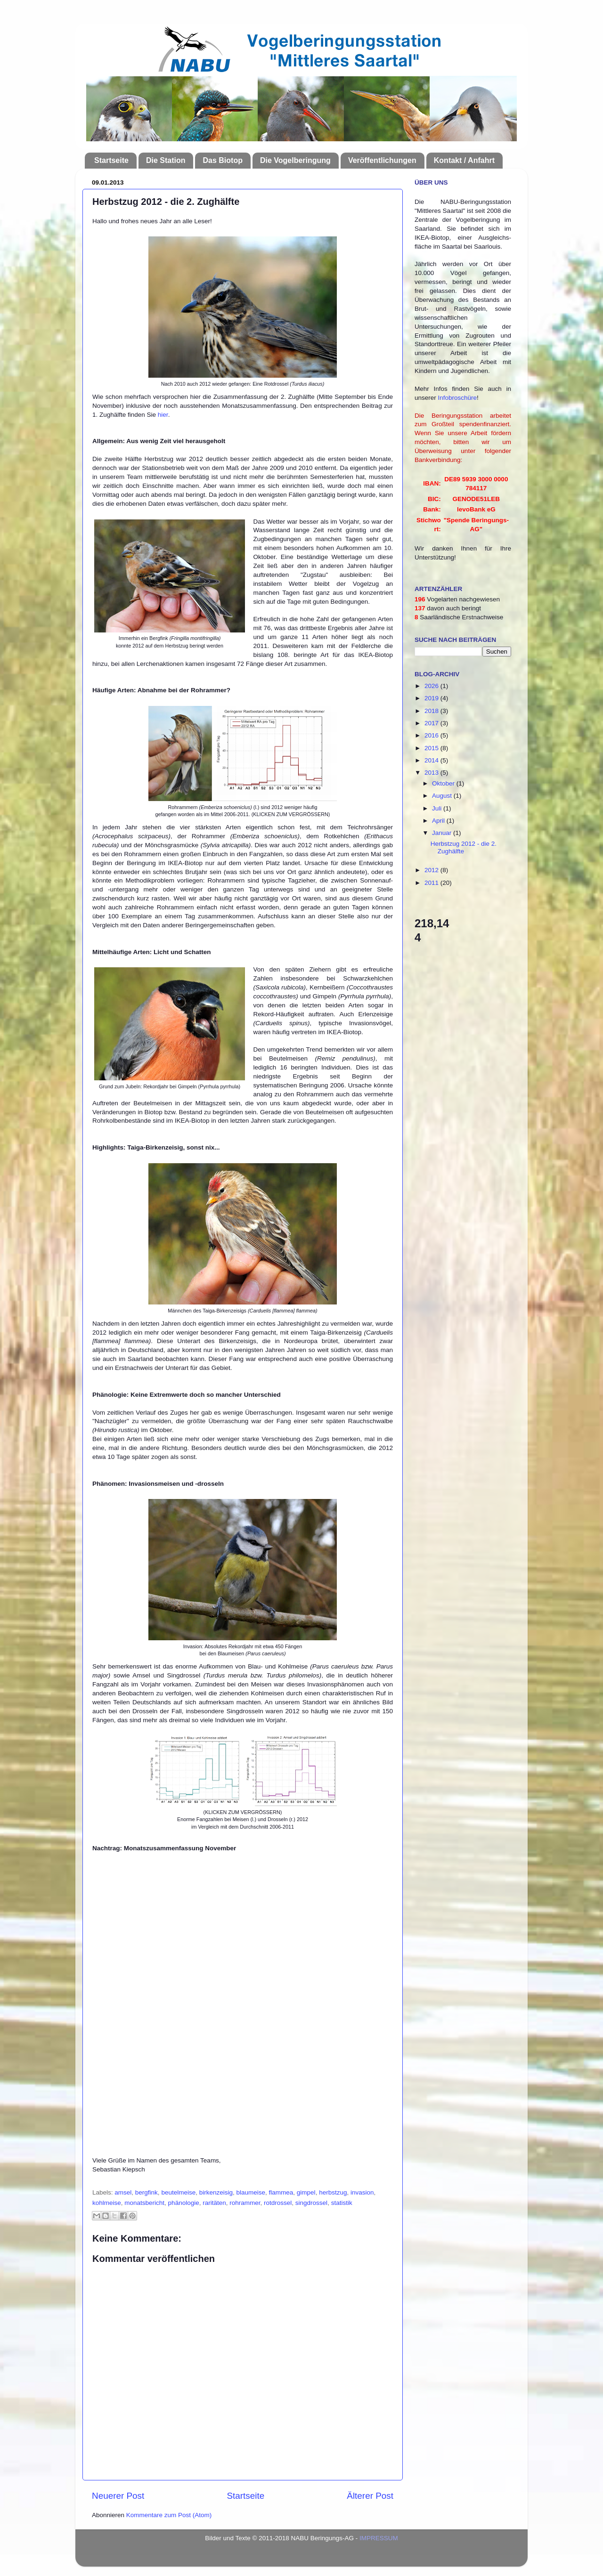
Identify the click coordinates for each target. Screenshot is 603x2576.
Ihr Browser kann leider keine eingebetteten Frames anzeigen (242, 2003)
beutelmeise (178, 2192)
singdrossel (311, 2202)
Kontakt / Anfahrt (464, 160)
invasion (362, 2192)
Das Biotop (222, 160)
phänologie (183, 2202)
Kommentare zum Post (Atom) (169, 2515)
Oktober (444, 783)
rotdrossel (278, 2202)
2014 (432, 760)
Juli (437, 808)
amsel (122, 2192)
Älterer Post (370, 2496)
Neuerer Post (118, 2496)
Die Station (166, 160)
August (443, 795)
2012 (432, 870)
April (439, 820)
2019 (432, 698)
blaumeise (251, 2192)
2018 (432, 710)
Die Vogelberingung (295, 160)
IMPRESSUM (378, 2538)
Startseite (111, 160)
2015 (432, 748)
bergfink (146, 2192)
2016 (432, 735)
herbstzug (333, 2192)
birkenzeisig (216, 2192)
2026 (432, 685)
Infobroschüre (457, 397)
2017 (432, 723)
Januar (442, 832)
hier (163, 414)
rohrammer (244, 2202)
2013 (432, 772)
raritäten (214, 2202)
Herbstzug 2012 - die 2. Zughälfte (464, 847)
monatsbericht (144, 2202)
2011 (432, 882)
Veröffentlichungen (382, 160)
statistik (341, 2202)
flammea (281, 2192)
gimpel (306, 2192)
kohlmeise (106, 2202)
